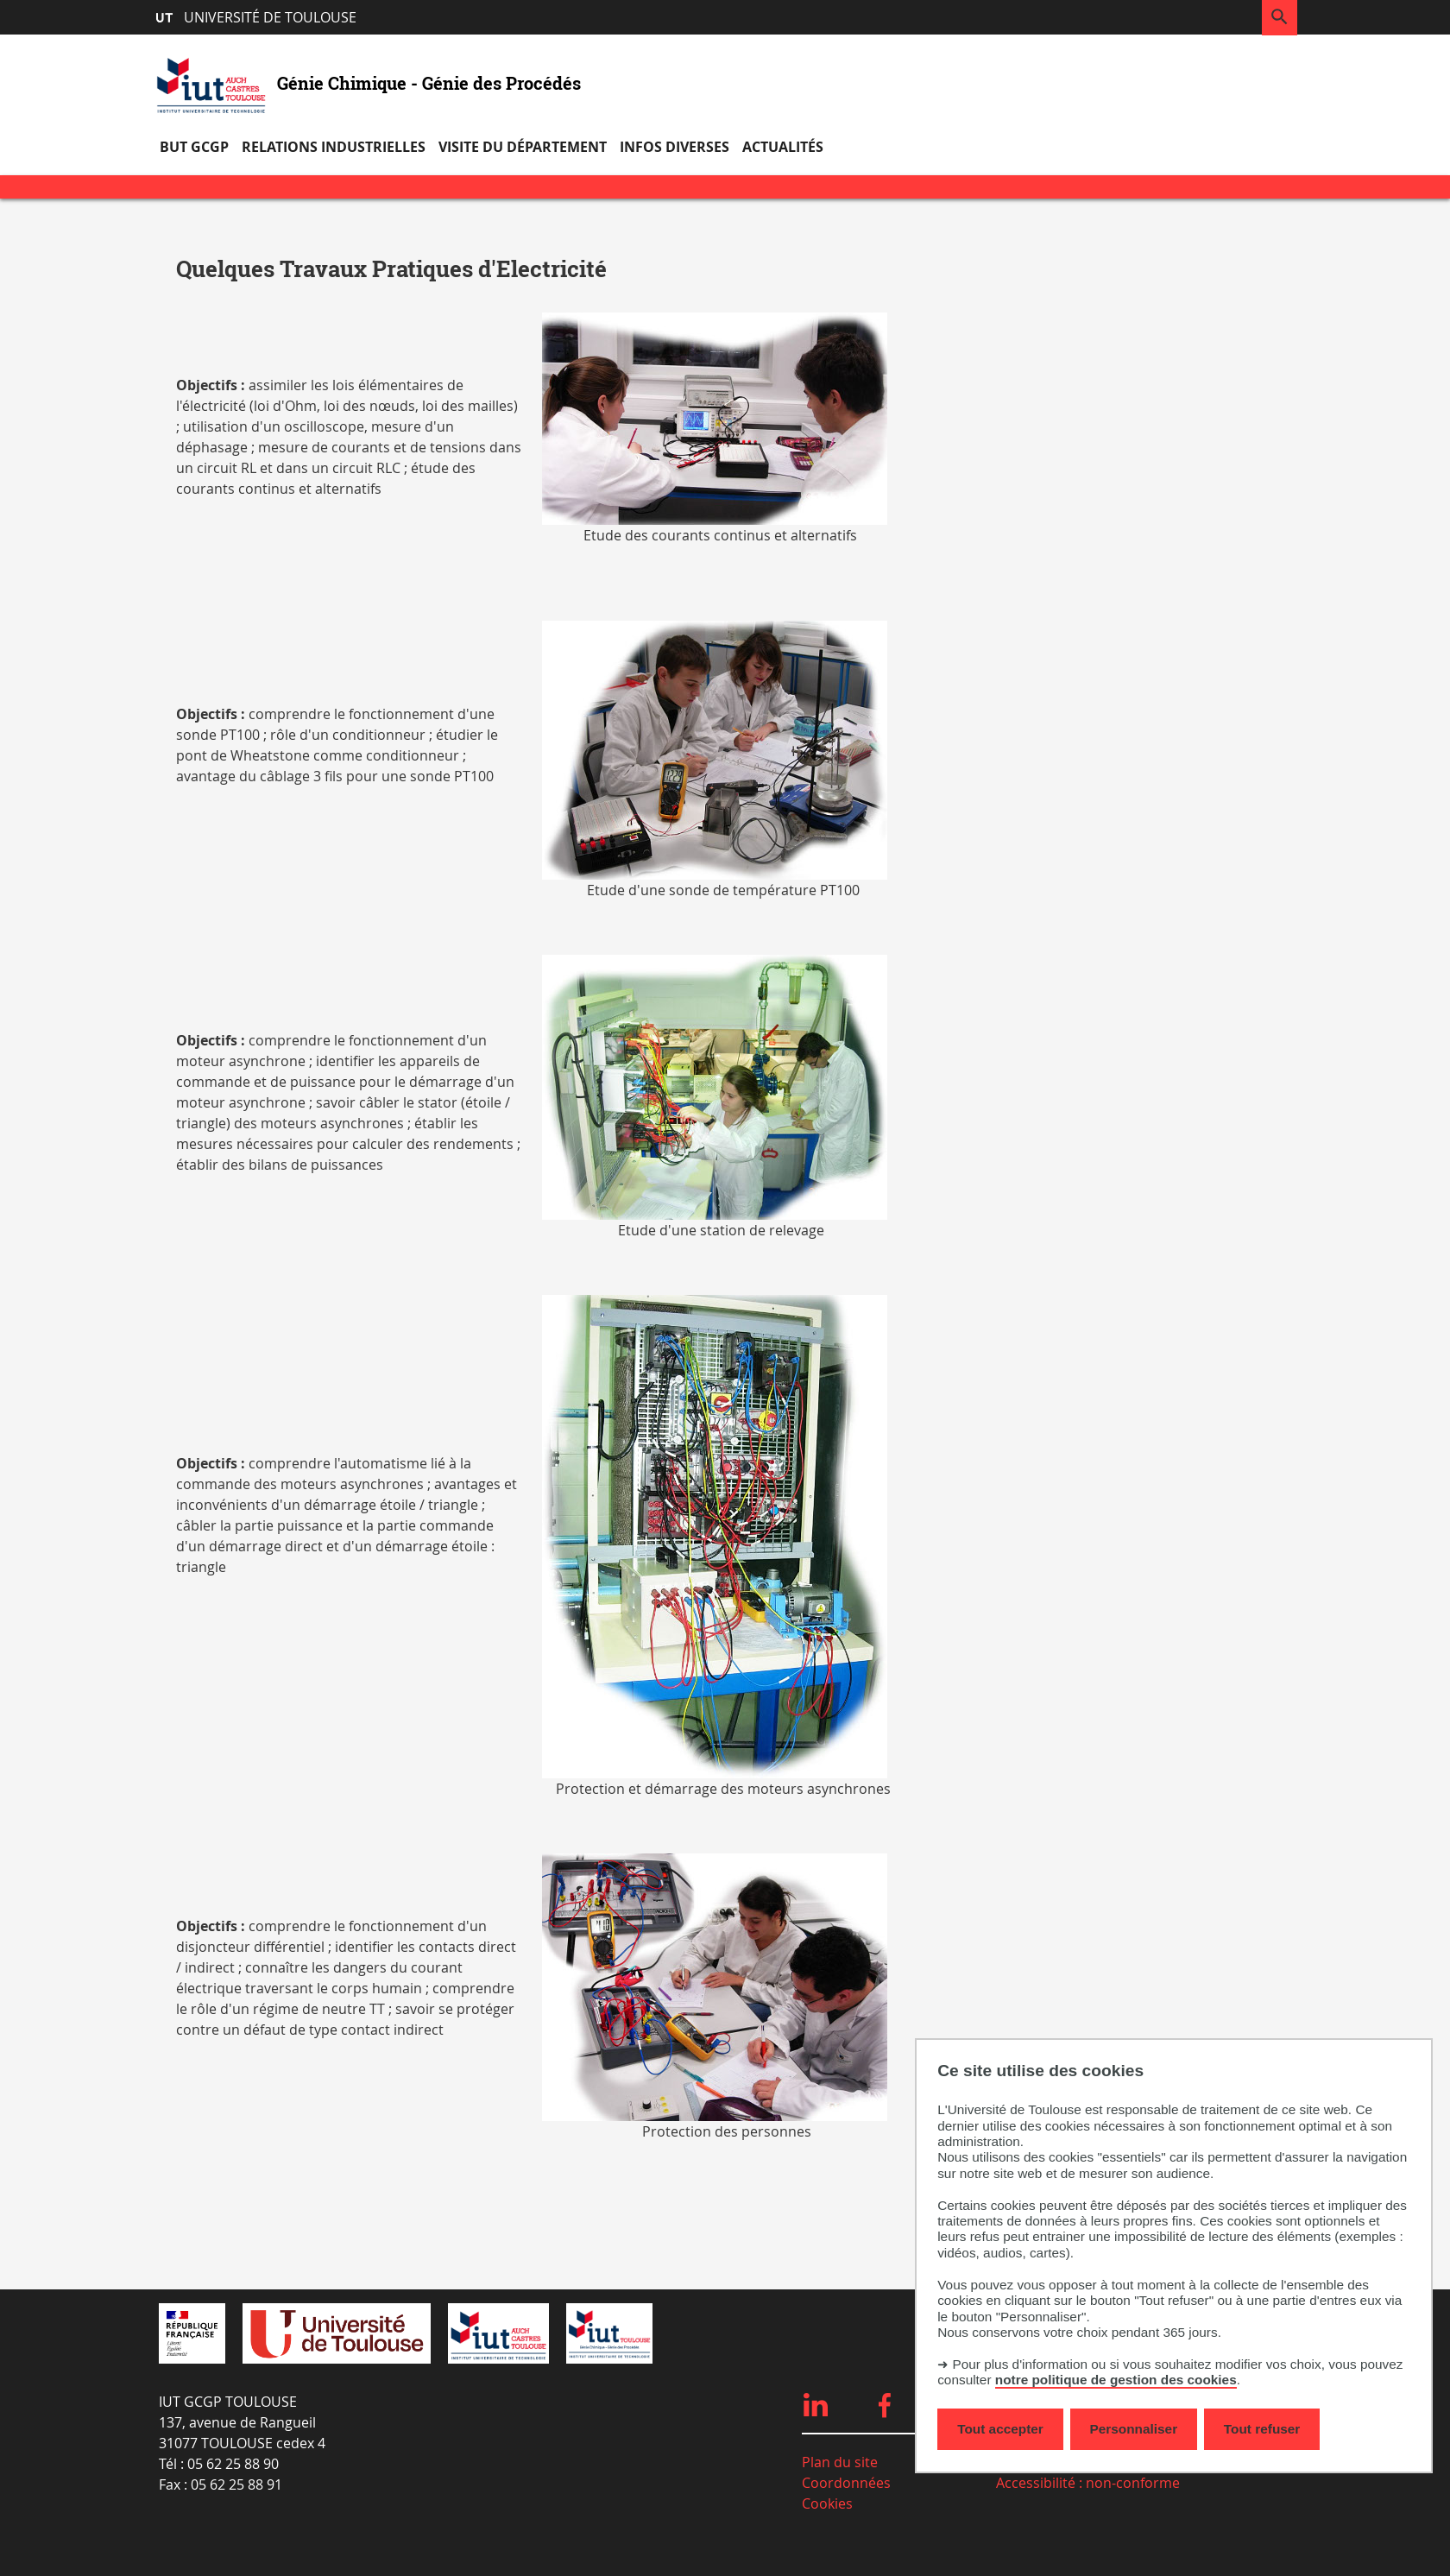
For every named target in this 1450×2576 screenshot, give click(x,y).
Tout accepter (1000, 2428)
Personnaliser (1134, 2428)
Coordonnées (846, 2482)
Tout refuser (1262, 2428)
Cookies (827, 2503)
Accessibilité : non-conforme (1088, 2482)
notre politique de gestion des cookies (1116, 2379)
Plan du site (840, 2462)
